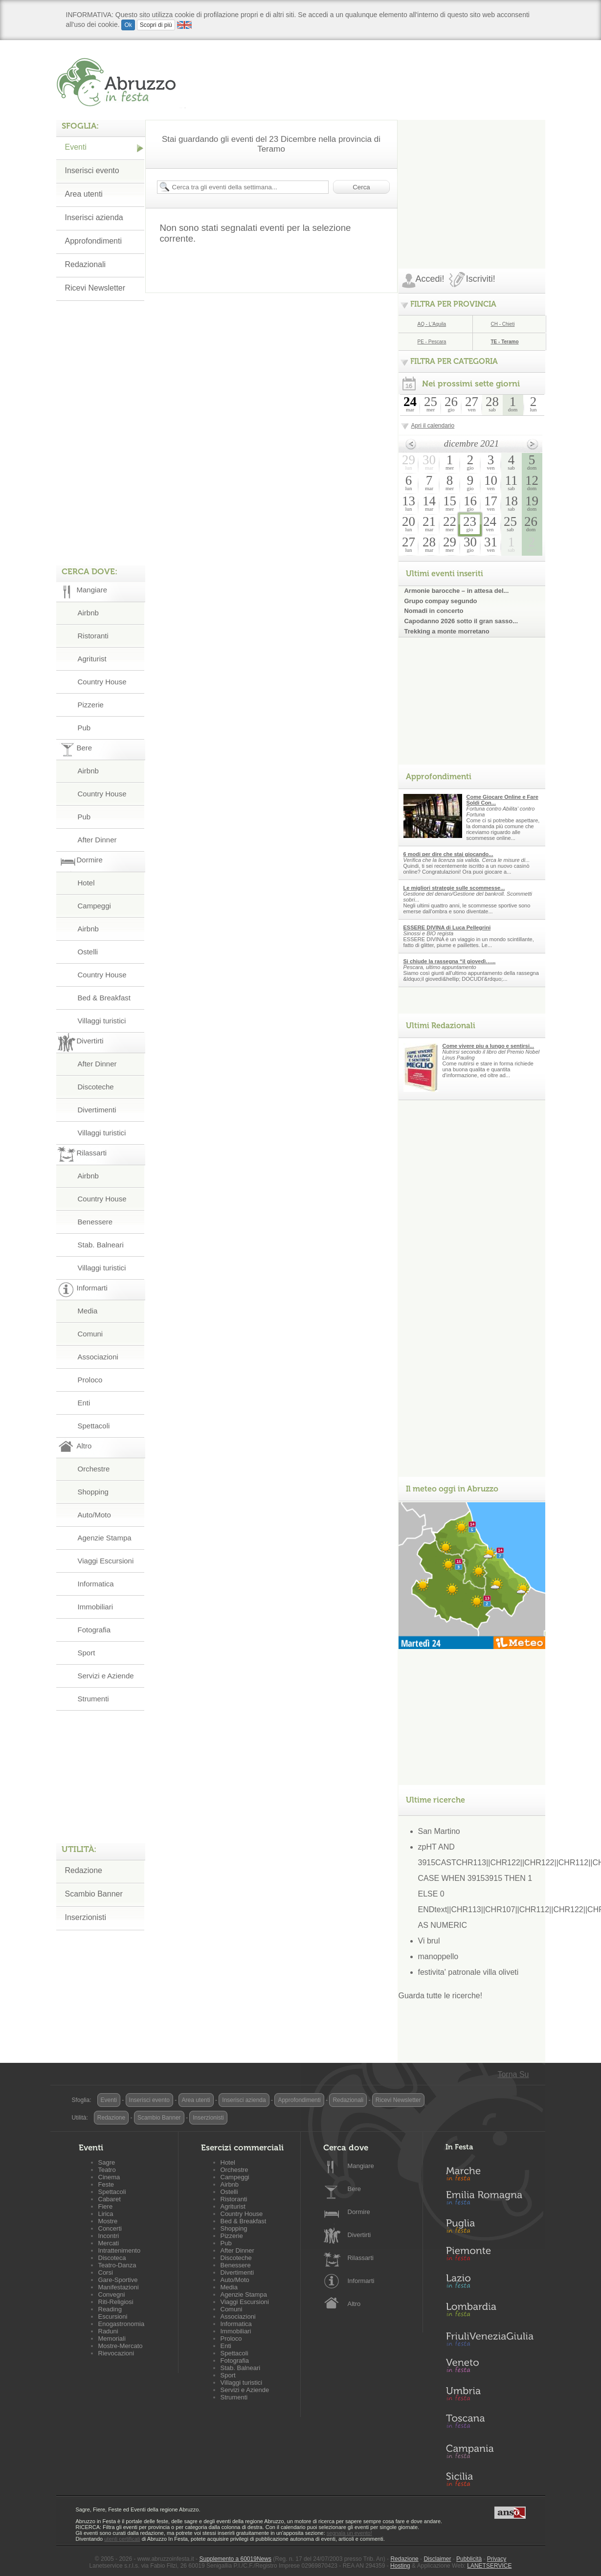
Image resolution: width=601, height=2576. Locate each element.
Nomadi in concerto (434, 610)
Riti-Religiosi (116, 2301)
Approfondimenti (93, 241)
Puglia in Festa (489, 2228)
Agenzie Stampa (105, 1538)
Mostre (108, 2221)
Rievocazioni (116, 2353)
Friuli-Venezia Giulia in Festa (489, 2340)
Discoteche (96, 1087)
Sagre (106, 2162)
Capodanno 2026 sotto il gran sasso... (461, 621)
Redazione (84, 1870)
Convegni (111, 2294)
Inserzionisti (85, 1917)
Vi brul (429, 1941)
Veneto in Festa (489, 2367)
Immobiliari (95, 1607)
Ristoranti (93, 636)
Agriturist (92, 659)
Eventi (76, 147)
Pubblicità (469, 2558)
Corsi (105, 2272)
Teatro (107, 2169)
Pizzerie (91, 704)
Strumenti (93, 1699)
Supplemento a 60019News (235, 2558)
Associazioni (98, 1357)
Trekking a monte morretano (447, 631)
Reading (110, 2309)
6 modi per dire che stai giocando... (448, 854)
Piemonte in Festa (489, 2256)
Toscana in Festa (489, 2423)
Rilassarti (361, 2257)
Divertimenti (97, 1110)
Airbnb (88, 613)
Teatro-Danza (117, 2265)
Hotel (86, 883)
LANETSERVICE (489, 2565)
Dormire (359, 2211)
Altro (354, 2303)
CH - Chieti (503, 324)
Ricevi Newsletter (95, 288)
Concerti (110, 2228)
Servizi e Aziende (106, 1676)
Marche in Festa (489, 2172)
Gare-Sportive (118, 2279)
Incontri (108, 2235)
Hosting (400, 2565)
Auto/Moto (94, 1515)
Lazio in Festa (489, 2284)
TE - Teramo (505, 341)
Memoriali (112, 2338)
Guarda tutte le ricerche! (441, 1995)
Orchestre (94, 1469)
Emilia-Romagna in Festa (489, 2200)
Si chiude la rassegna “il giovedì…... (449, 961)
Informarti (361, 2280)
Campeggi (94, 906)
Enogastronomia (121, 2323)
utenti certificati (122, 2539)
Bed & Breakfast (104, 998)
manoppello (438, 1956)
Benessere (95, 1222)
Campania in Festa (489, 2451)
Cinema (109, 2177)
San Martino (439, 1831)
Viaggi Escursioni (106, 1561)
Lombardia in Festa (489, 2312)
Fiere (105, 2206)
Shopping (93, 1492)
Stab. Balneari (101, 1245)
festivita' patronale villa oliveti (468, 1972)
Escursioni (113, 2316)
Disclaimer (437, 2558)
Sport (86, 1653)
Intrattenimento (119, 2250)
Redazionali (85, 264)
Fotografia (94, 1630)
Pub (84, 727)
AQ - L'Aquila (432, 324)
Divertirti (359, 2234)
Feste (106, 2184)
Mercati (108, 2243)
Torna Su (513, 2074)
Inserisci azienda (94, 217)
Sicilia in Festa (489, 2479)
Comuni (90, 1334)
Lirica (105, 2213)
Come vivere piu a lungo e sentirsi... (488, 1046)
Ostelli (88, 952)
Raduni (108, 2331)
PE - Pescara (432, 341)
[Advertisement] (472, 181)
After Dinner (97, 840)
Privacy (496, 2558)
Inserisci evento (92, 170)
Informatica (96, 1584)
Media (88, 1311)
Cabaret (109, 2199)
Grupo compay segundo (440, 601)
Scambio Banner (94, 1894)
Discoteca (112, 2257)
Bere (354, 2188)
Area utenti (84, 194)
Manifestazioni (118, 2287)
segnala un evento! (349, 2533)
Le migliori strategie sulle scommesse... (454, 888)
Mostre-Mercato (120, 2346)
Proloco (90, 1380)
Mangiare (361, 2165)
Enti (84, 1403)
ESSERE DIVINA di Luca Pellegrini (447, 927)
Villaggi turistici (102, 1021)
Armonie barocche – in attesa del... (456, 590)
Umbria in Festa (489, 2395)
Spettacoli (94, 1426)
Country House (102, 682)
